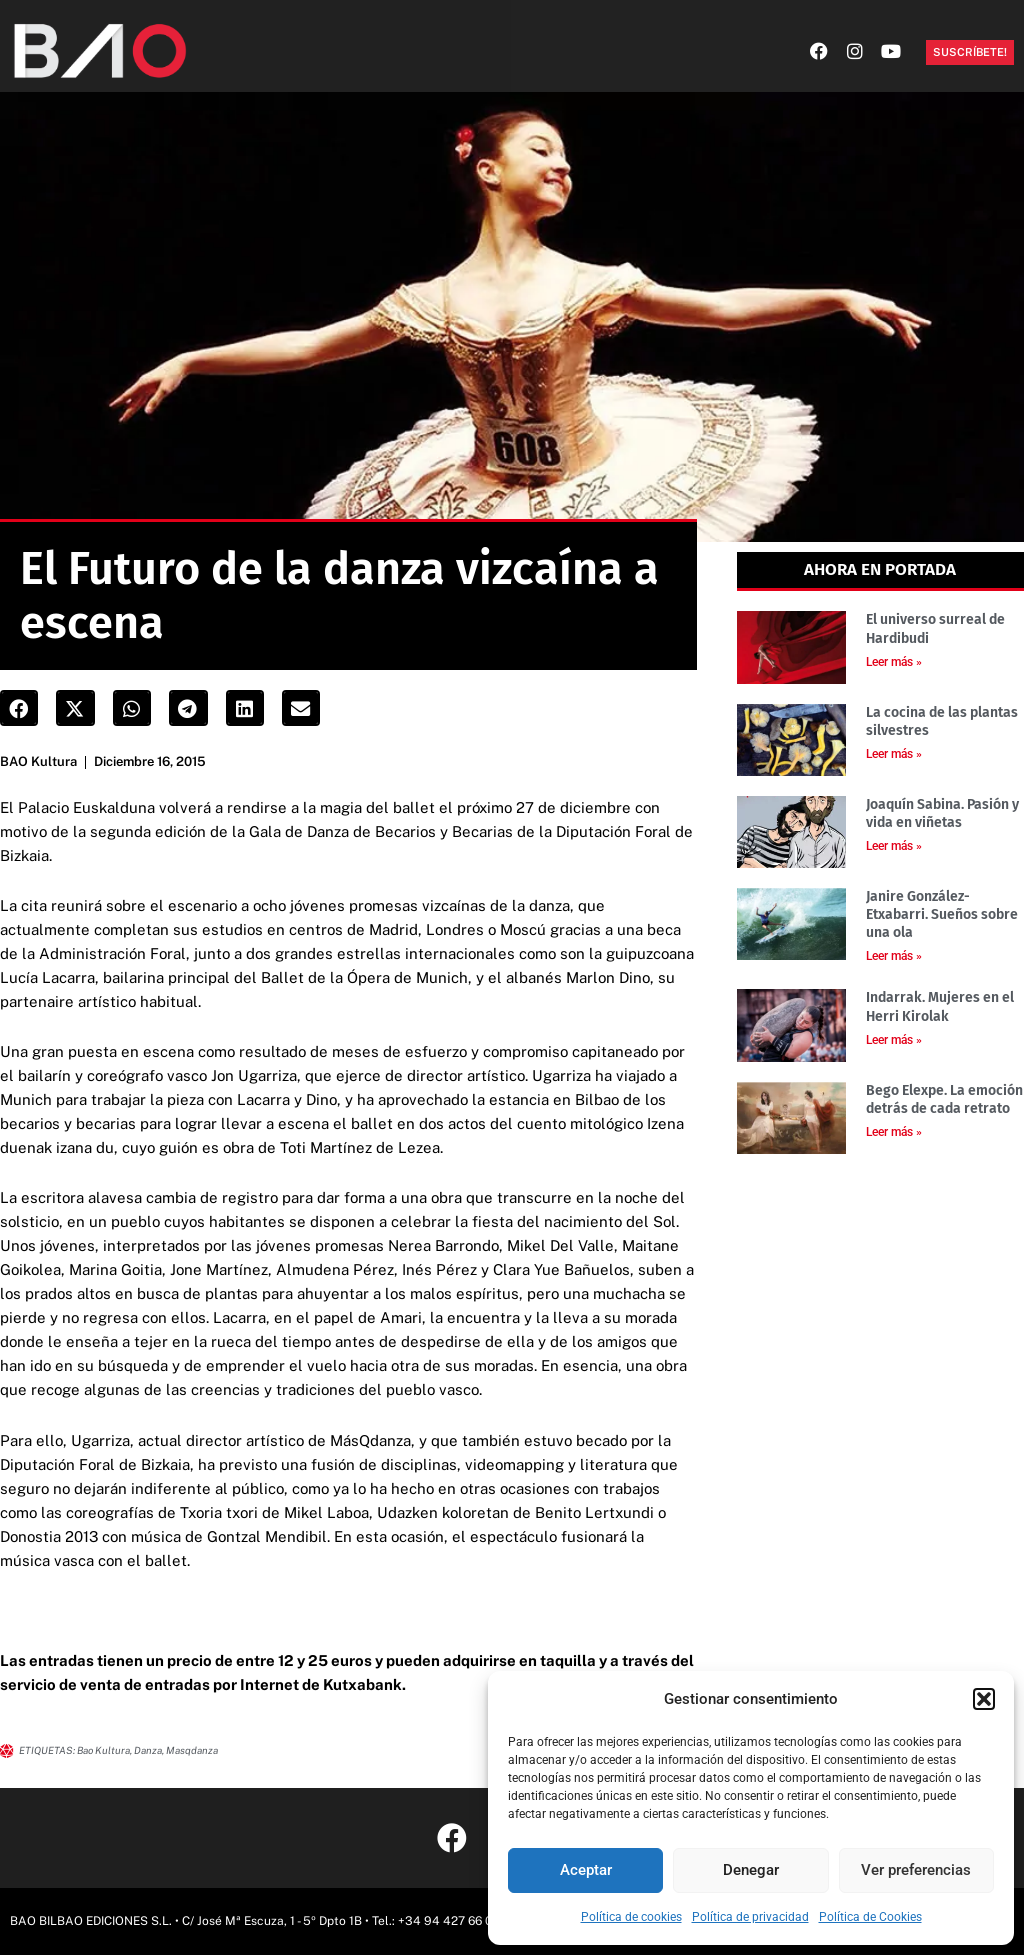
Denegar (751, 1870)
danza (148, 1750)
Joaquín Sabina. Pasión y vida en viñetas (942, 813)
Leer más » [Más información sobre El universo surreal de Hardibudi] (894, 662)
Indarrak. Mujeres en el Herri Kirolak (940, 1006)
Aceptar (586, 1870)
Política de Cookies (870, 1917)
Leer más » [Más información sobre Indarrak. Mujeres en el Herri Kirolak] (894, 1040)
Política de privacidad (750, 1917)
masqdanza (192, 1750)
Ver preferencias (916, 1870)
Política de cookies (631, 1917)
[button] (984, 1699)
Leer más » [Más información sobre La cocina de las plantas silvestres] (894, 754)
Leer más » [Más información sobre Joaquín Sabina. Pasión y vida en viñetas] (894, 846)
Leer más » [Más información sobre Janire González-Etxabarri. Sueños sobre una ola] (894, 956)
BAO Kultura (38, 761)
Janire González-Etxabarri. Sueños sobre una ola (942, 914)
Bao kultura (103, 1750)
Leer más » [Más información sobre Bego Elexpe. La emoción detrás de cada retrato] (894, 1132)
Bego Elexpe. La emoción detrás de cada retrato (944, 1099)
